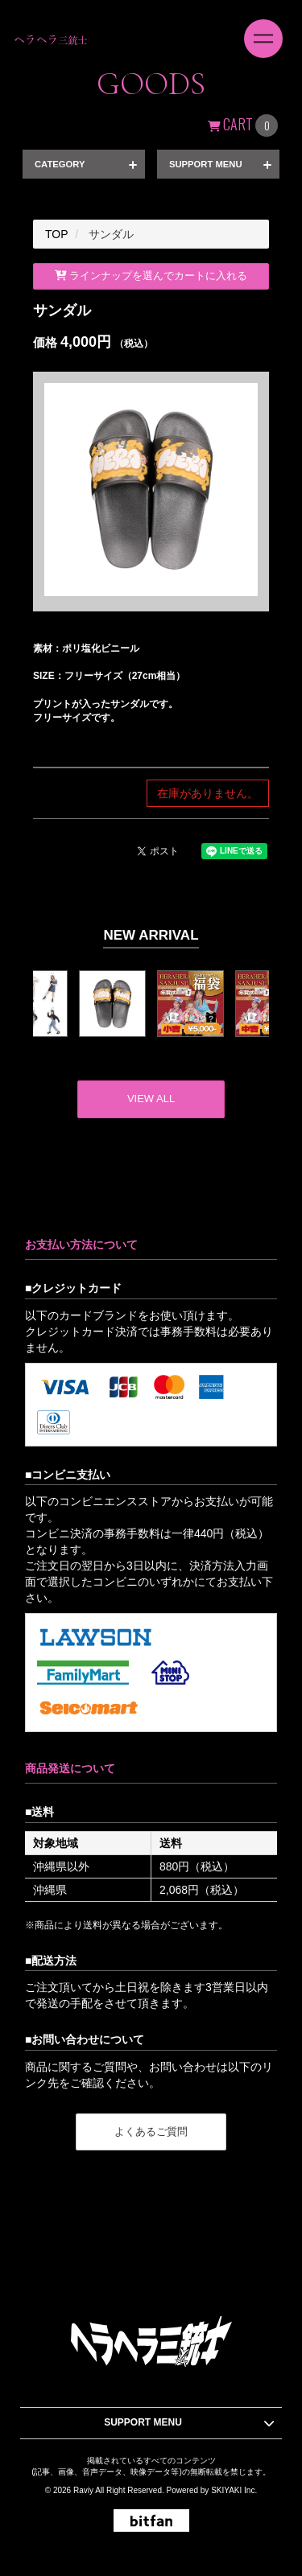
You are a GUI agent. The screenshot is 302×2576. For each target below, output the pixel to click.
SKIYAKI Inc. (234, 2490)
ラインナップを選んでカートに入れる (151, 276)
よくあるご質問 (151, 2131)
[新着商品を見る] (151, 1099)
